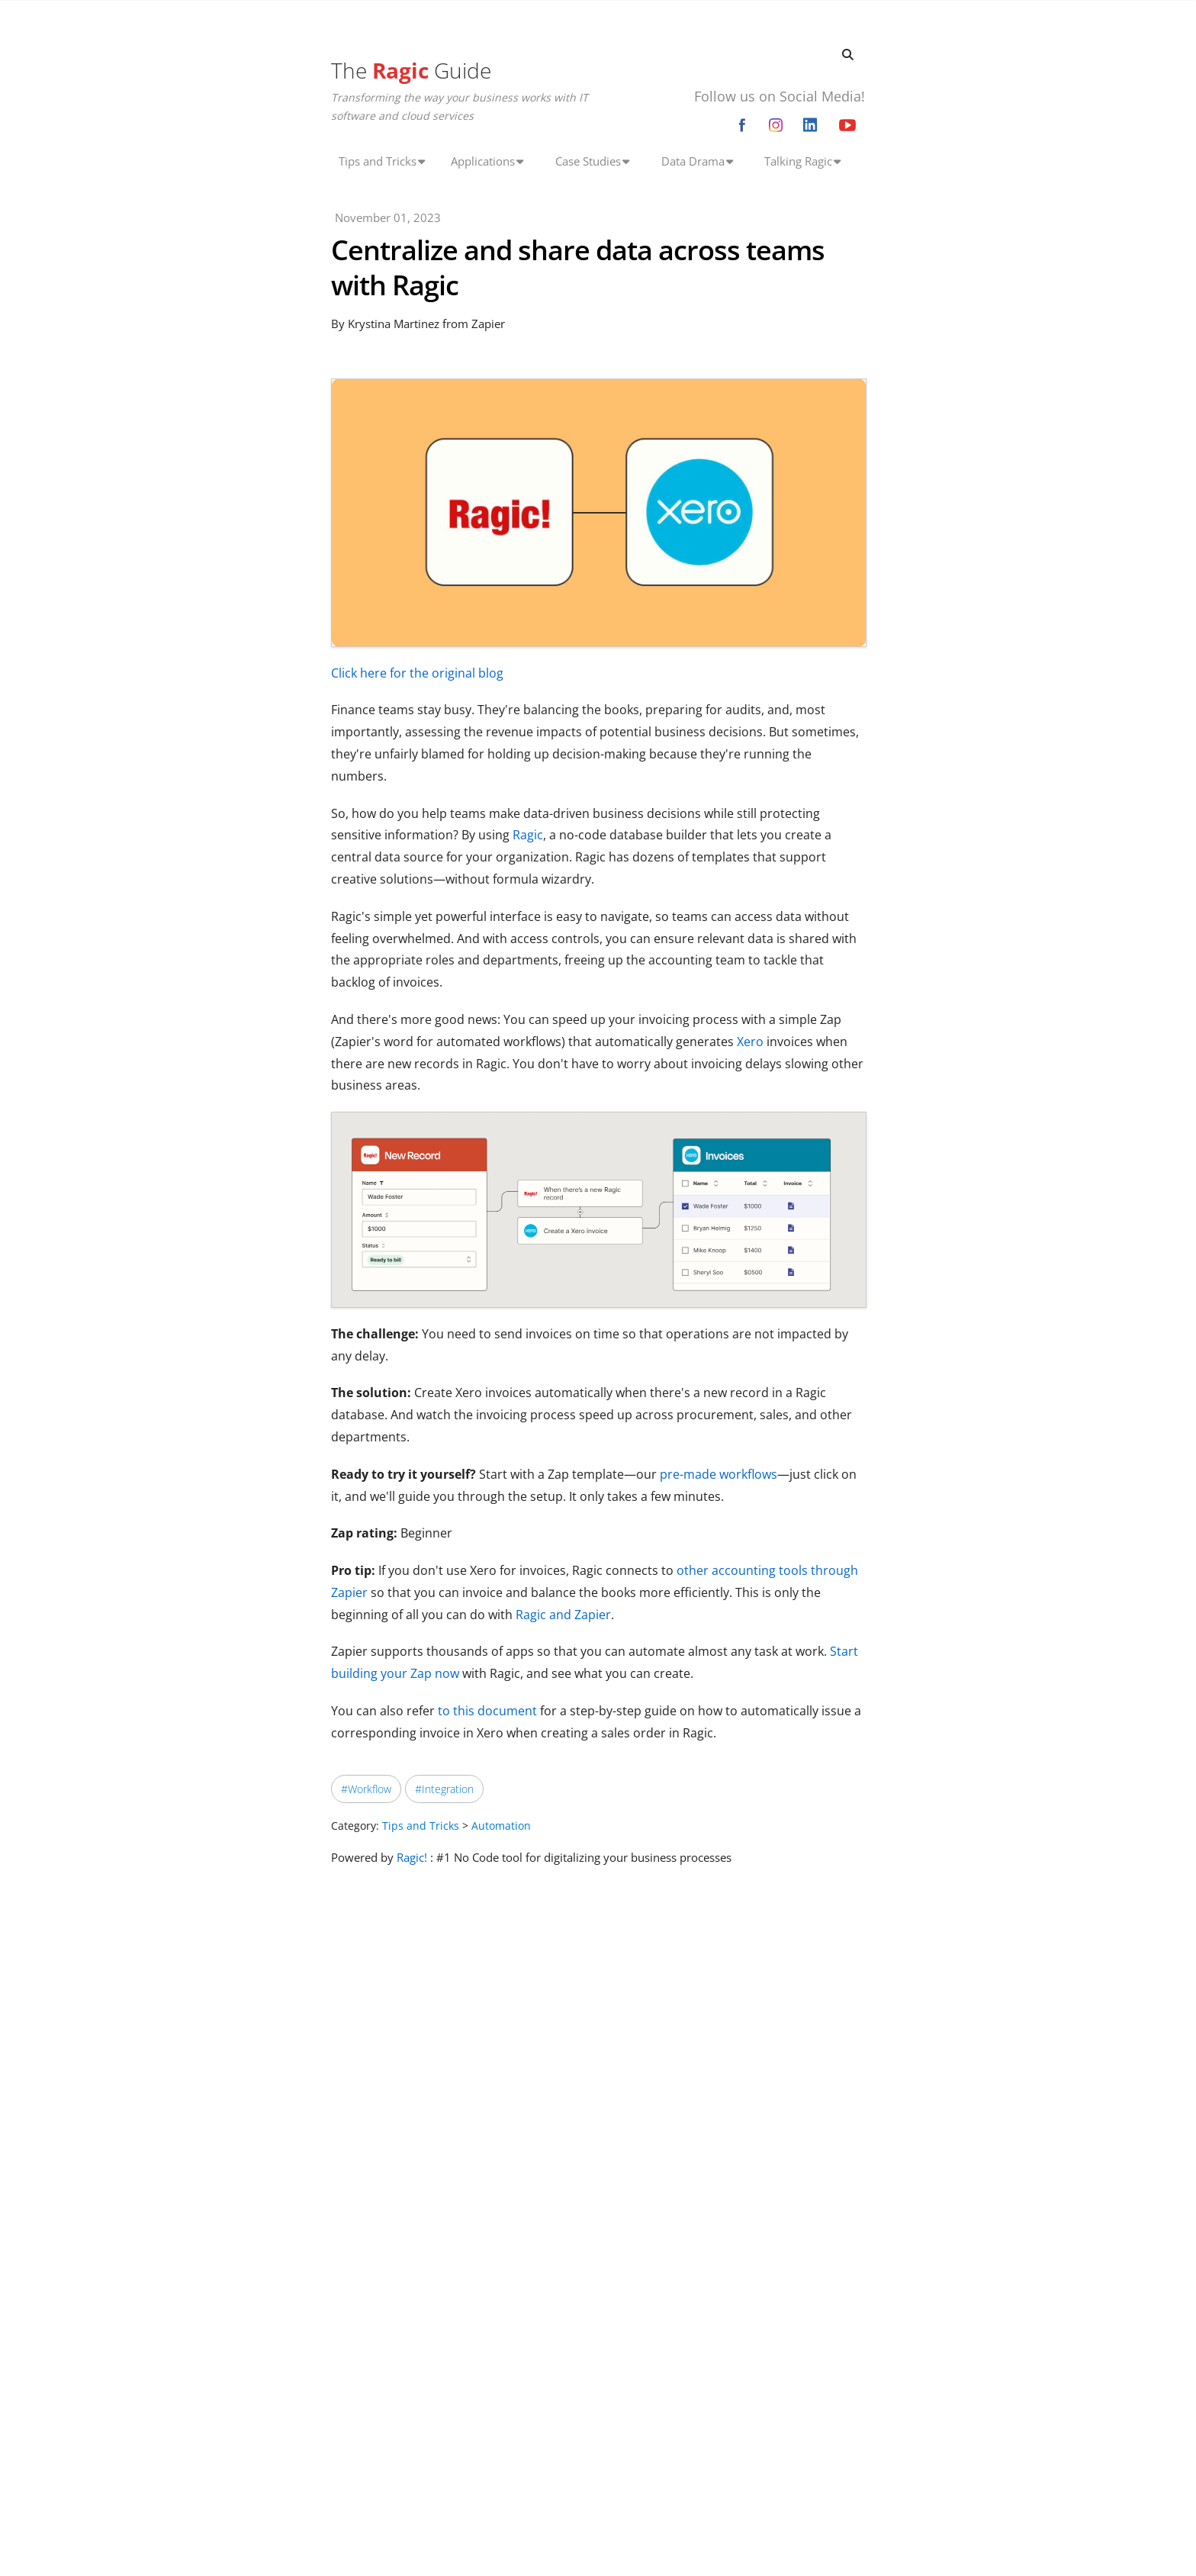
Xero (750, 1041)
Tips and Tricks (420, 1825)
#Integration (444, 1789)
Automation (501, 1825)
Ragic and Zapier (563, 1614)
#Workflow (366, 1789)
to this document (487, 1710)
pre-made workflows (718, 1474)
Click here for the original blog (417, 673)
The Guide (411, 70)
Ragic (528, 834)
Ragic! (412, 1857)
